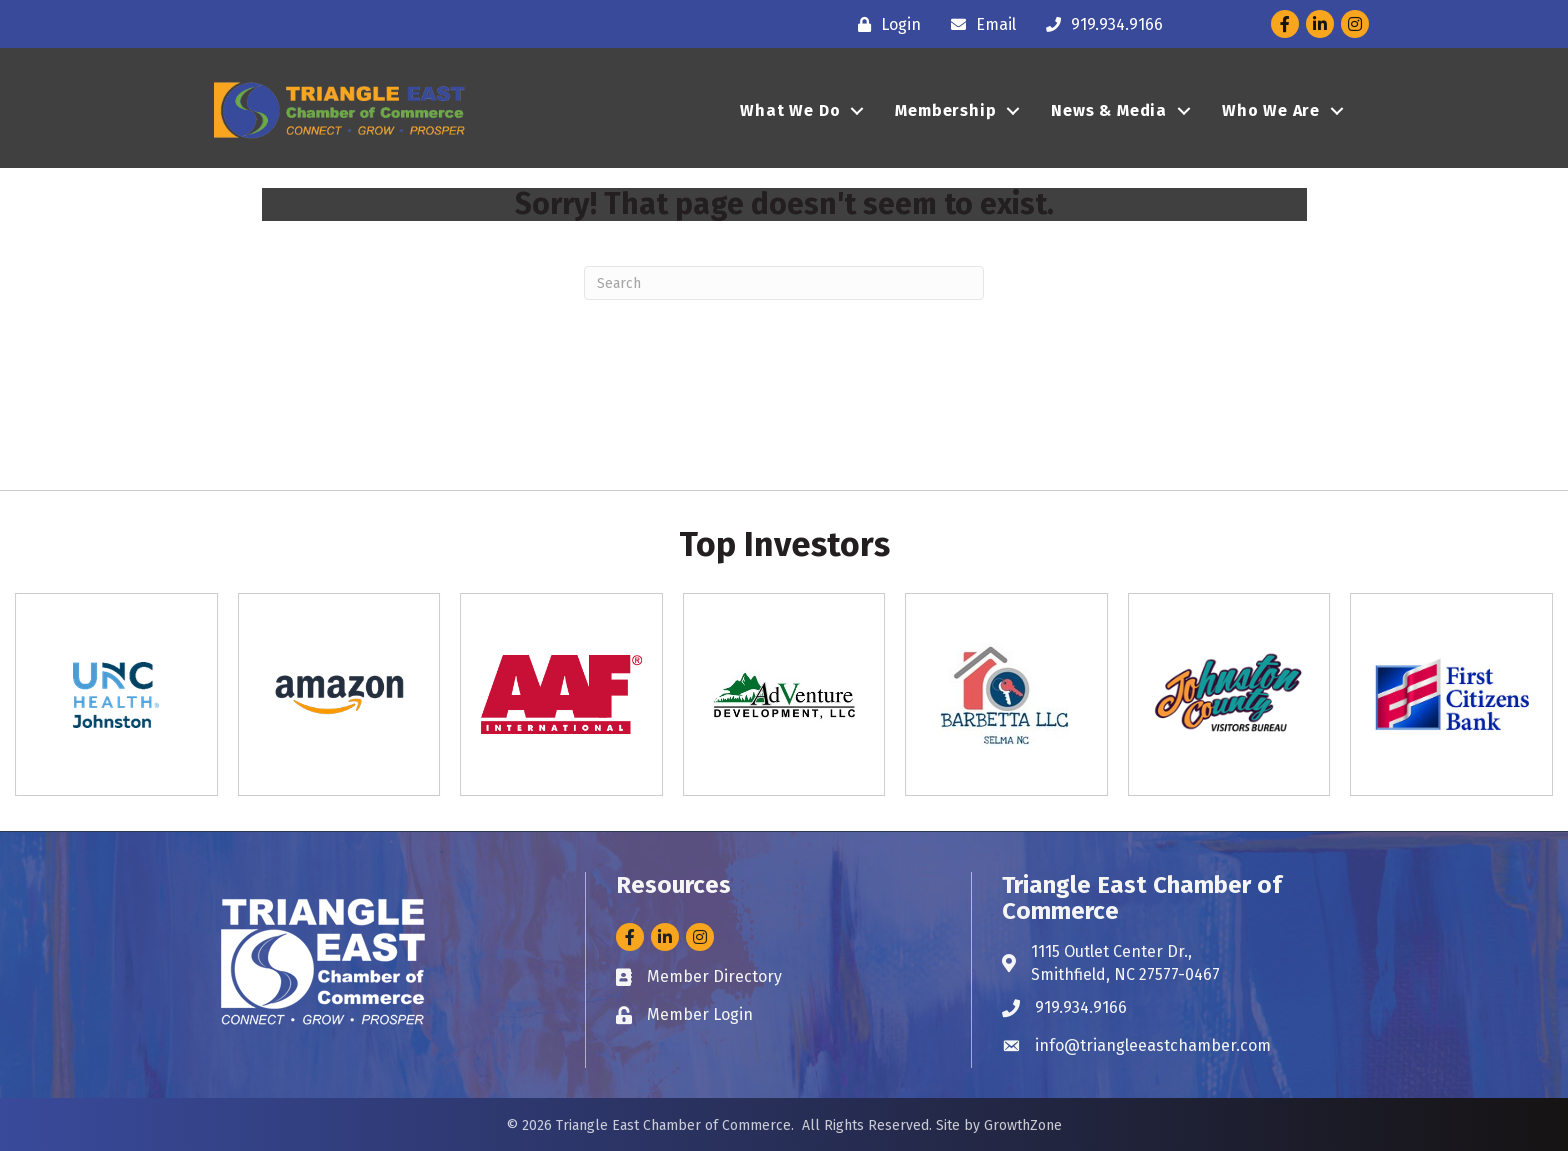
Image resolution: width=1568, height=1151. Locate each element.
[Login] (884, 24)
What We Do (790, 110)
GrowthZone (1023, 1125)
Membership (945, 110)
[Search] (784, 283)
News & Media (1109, 110)
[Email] (978, 24)
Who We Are (1271, 110)
